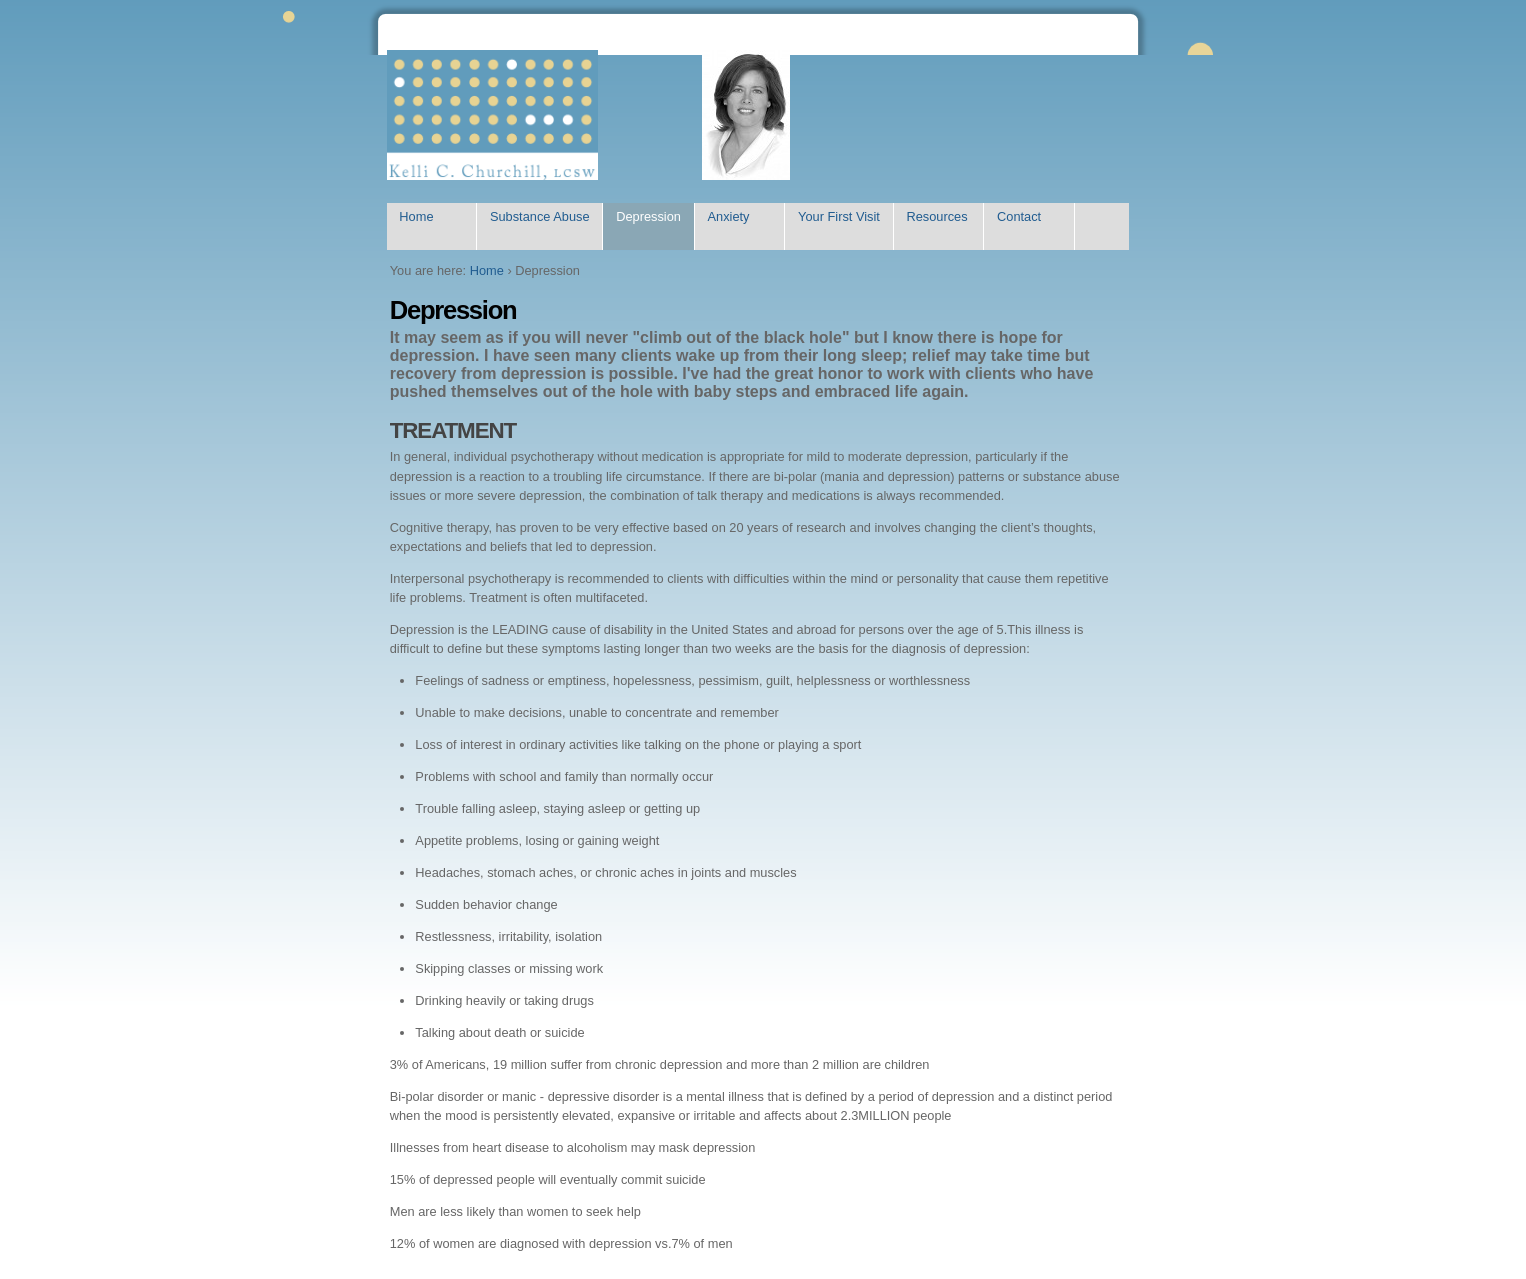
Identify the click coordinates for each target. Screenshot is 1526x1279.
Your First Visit (839, 216)
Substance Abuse (540, 216)
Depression (648, 216)
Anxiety (728, 216)
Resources (936, 216)
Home (416, 216)
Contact (1019, 216)
